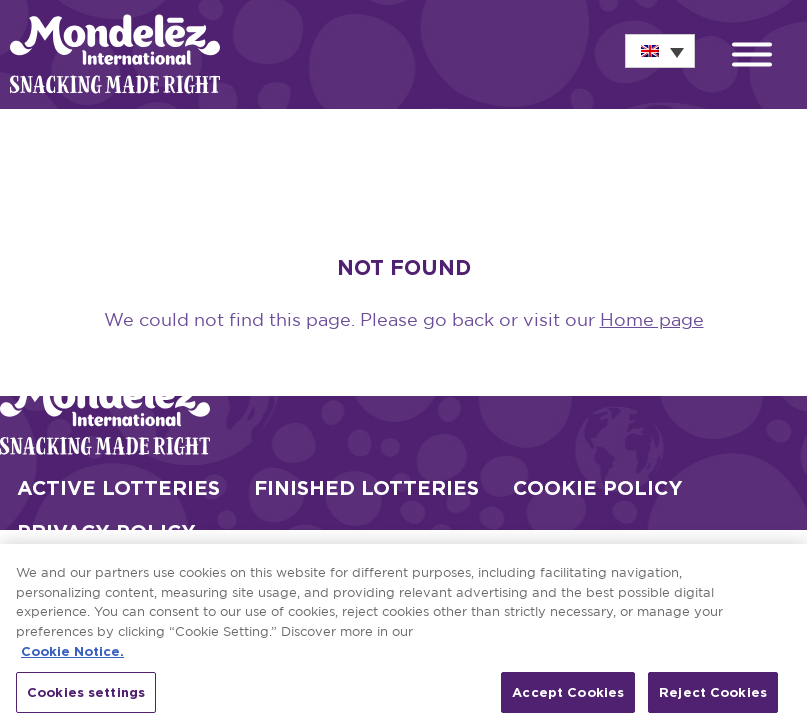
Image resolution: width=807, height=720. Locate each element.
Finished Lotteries (366, 487)
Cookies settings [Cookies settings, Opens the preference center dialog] (86, 698)
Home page (652, 321)
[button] (752, 57)
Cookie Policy (598, 487)
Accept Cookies (568, 698)
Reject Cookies (713, 698)
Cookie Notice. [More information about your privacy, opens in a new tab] (72, 658)
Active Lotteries (118, 487)
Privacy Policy (106, 531)
